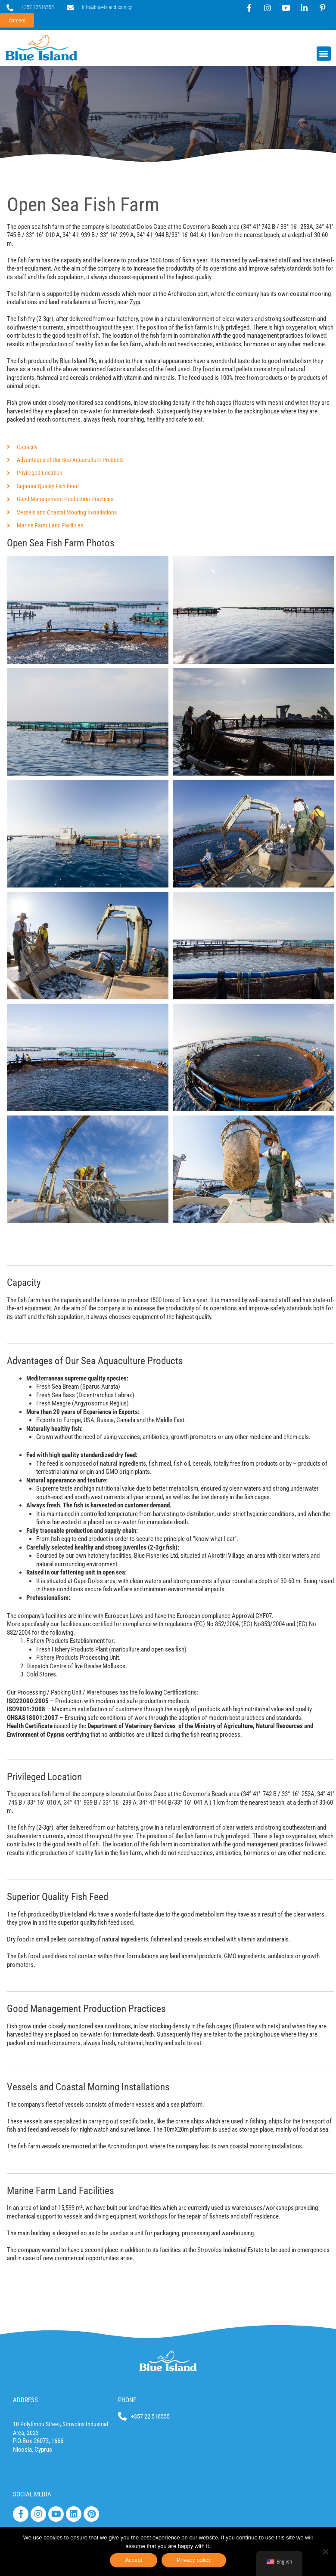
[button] (324, 53)
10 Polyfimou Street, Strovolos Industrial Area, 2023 (51, 2432)
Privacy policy (194, 2560)
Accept (133, 2560)
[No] (325, 2551)
